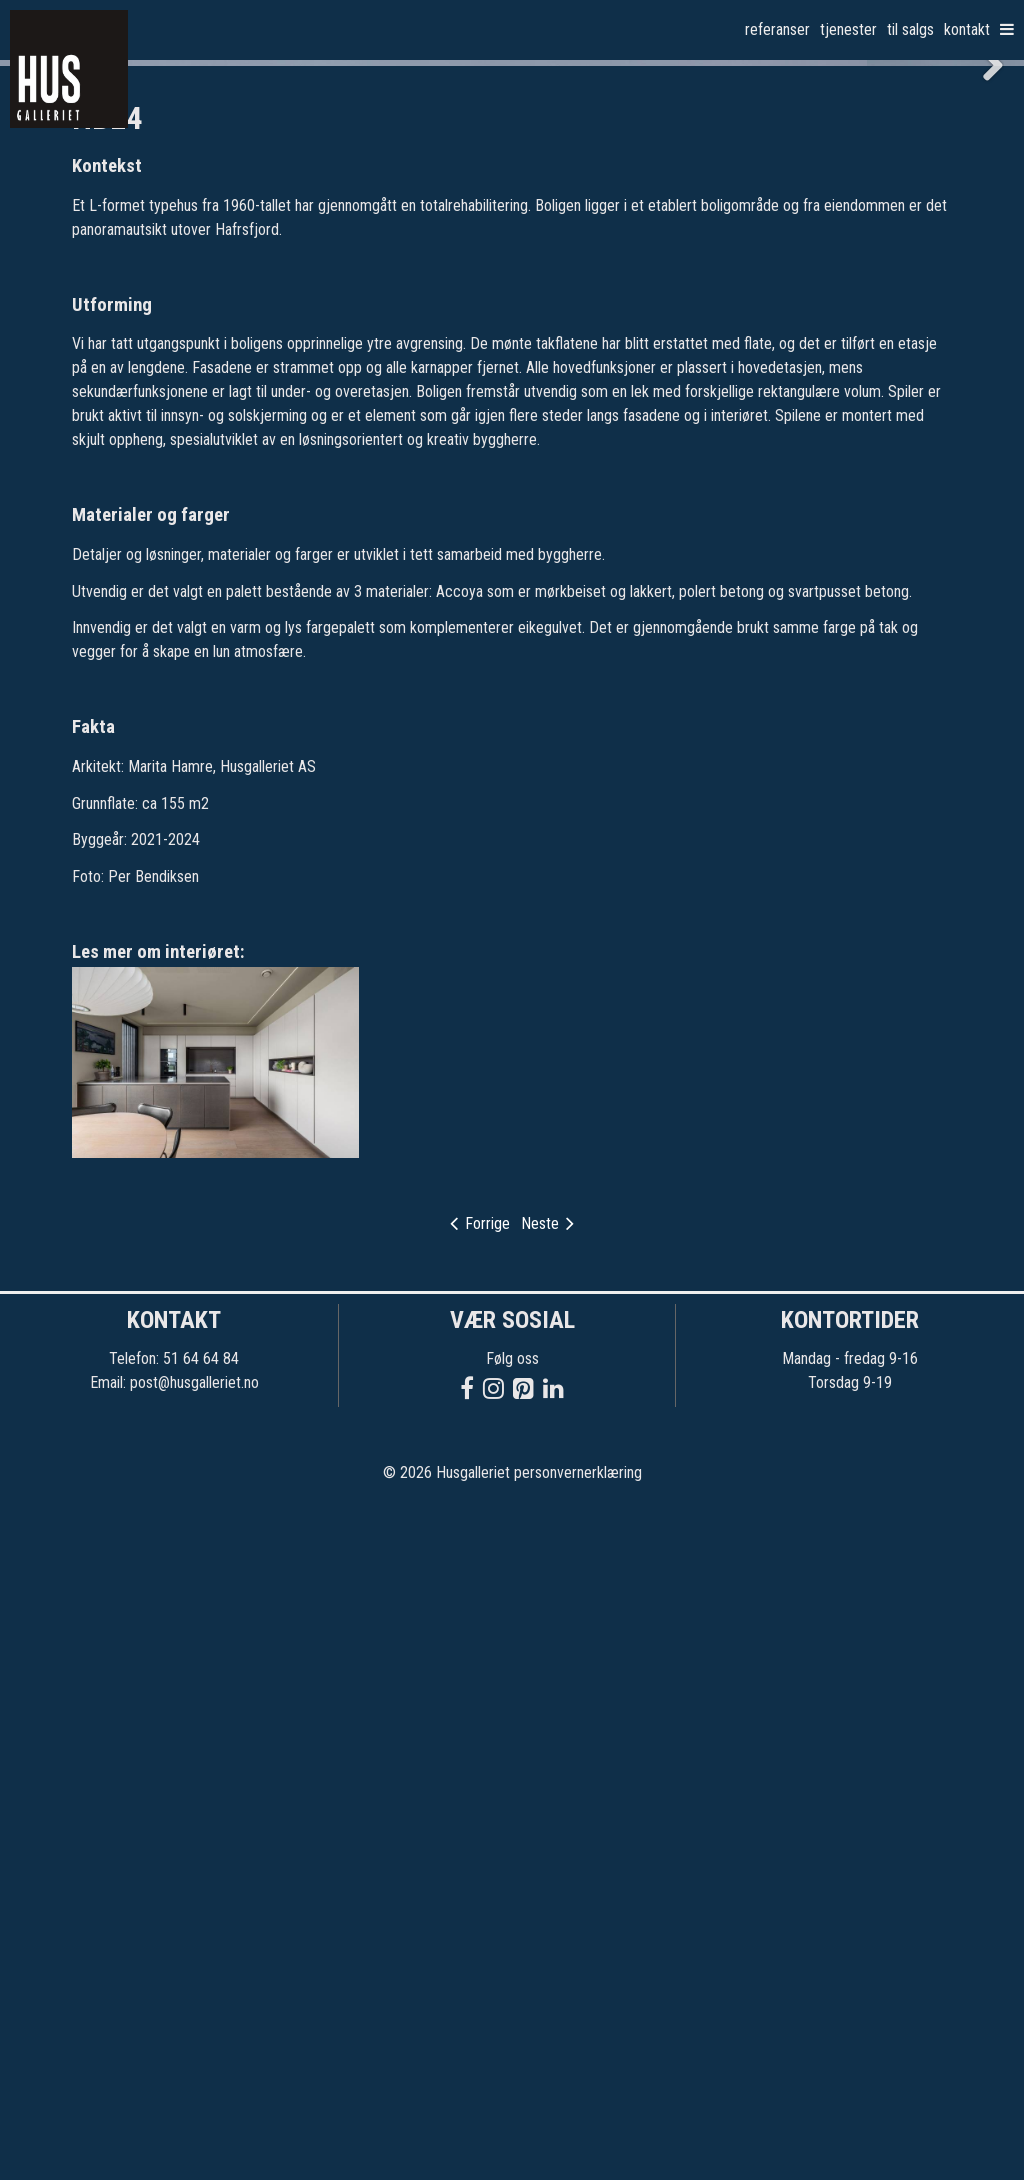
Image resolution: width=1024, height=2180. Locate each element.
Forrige (480, 1897)
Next (984, 400)
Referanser (777, 29)
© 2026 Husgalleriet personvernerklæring (512, 2147)
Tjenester (848, 29)
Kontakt (967, 29)
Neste (547, 1897)
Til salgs (910, 29)
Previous (40, 400)
